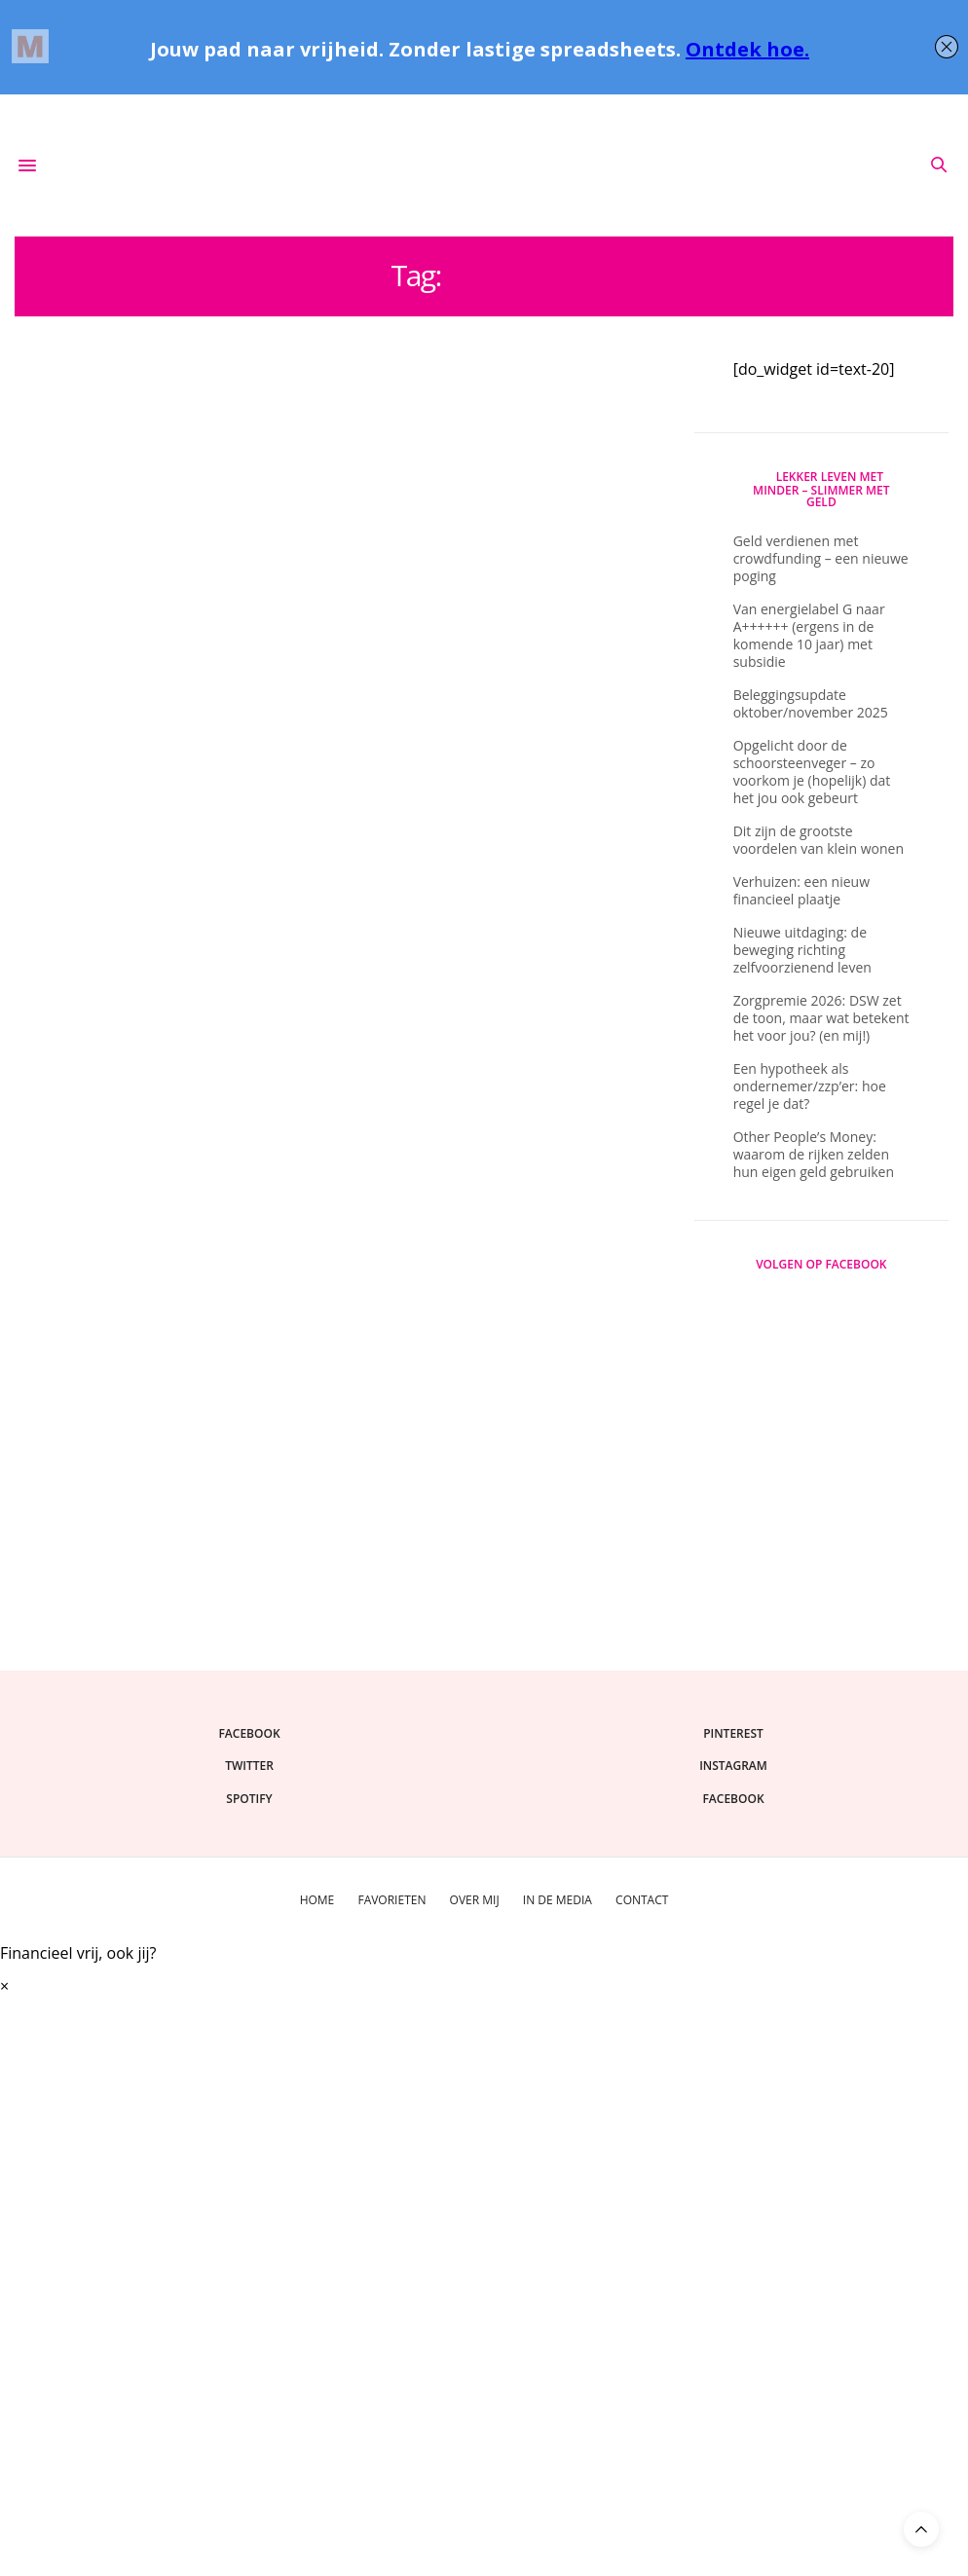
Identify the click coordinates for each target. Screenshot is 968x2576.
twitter (249, 1765)
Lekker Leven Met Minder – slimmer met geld (821, 490)
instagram (733, 1765)
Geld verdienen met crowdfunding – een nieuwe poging (821, 558)
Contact (641, 1900)
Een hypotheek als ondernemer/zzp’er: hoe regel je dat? (809, 1086)
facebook (248, 1733)
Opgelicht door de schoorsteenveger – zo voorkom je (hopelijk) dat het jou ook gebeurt (812, 771)
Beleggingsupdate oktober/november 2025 (810, 703)
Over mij (475, 1900)
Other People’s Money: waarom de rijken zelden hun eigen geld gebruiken (813, 1154)
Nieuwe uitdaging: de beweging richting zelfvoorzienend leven (802, 949)
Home (317, 1900)
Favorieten (391, 1900)
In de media (557, 1900)
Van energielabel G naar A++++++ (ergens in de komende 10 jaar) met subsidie (809, 635)
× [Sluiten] (4, 1986)
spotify (249, 1798)
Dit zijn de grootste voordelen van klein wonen (818, 840)
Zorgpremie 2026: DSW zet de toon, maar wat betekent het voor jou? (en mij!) (821, 1018)
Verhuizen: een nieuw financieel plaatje (801, 890)
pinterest (733, 1733)
